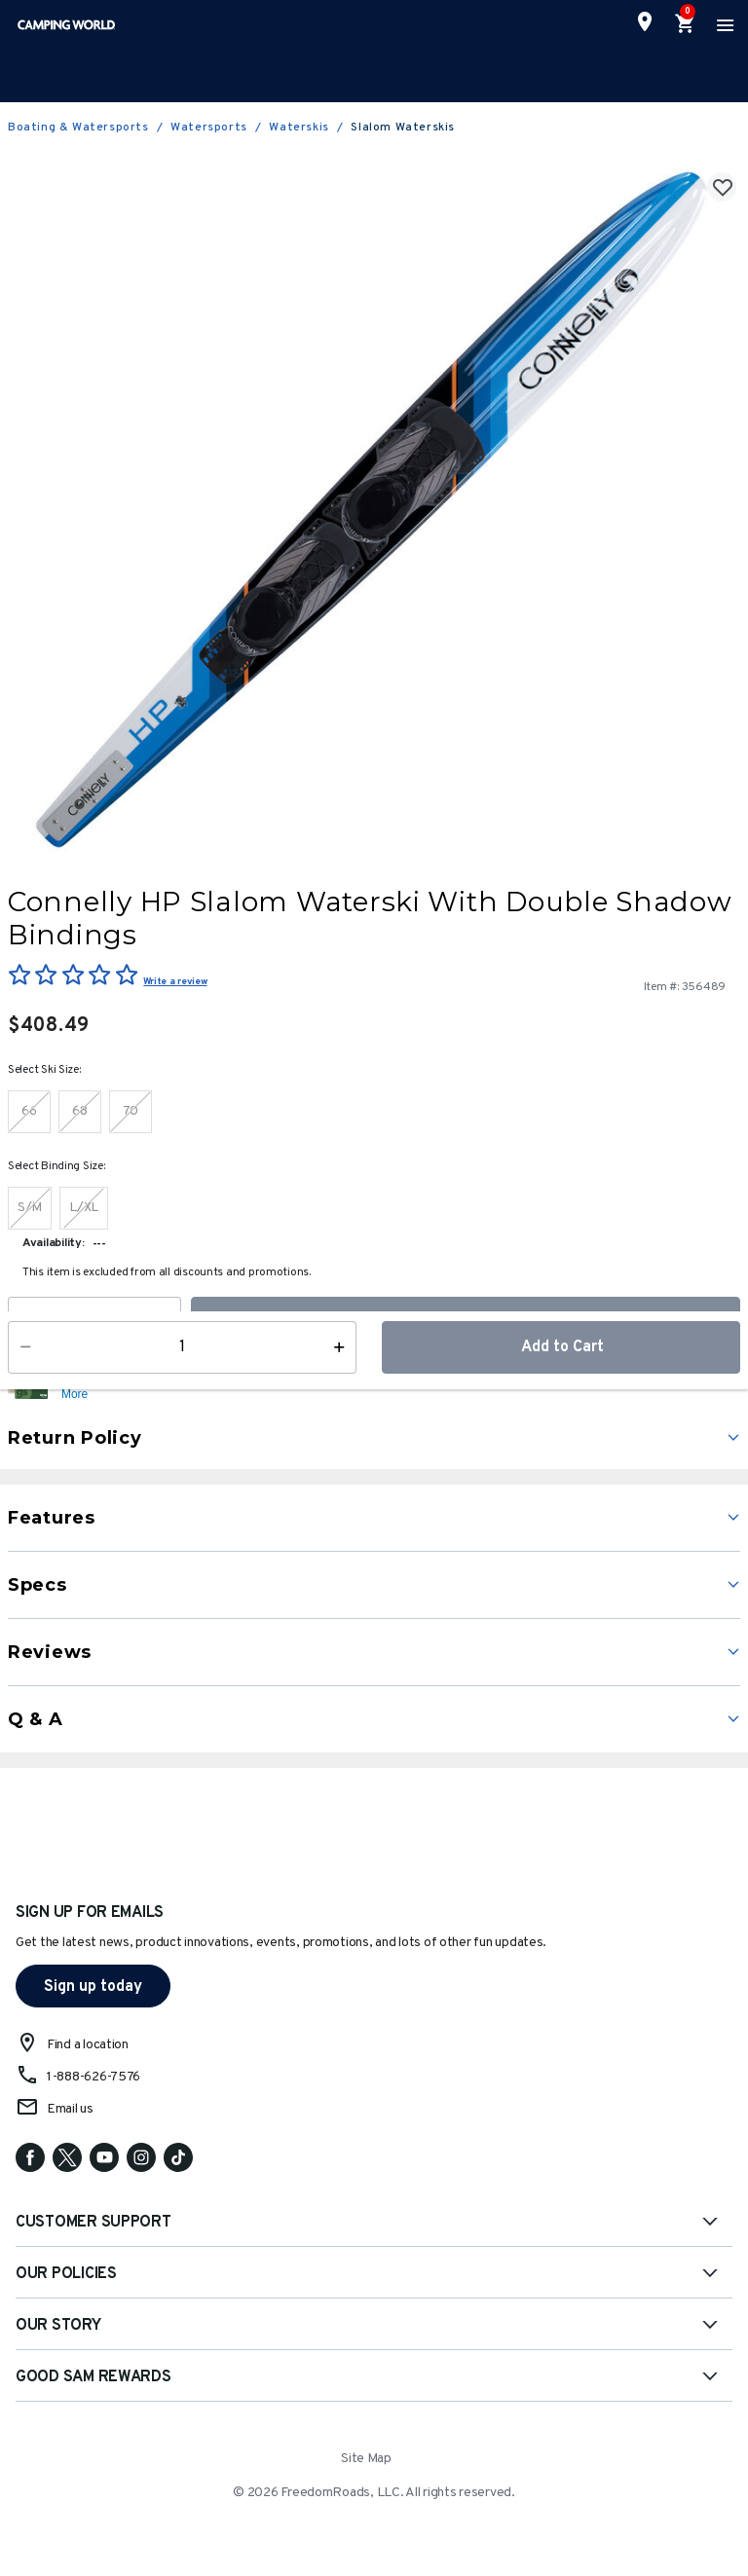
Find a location (88, 2045)
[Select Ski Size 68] (79, 1111)
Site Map (366, 2458)
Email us (70, 2109)
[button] (398, 1386)
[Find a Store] (644, 21)
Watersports (208, 127)
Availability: (53, 1243)
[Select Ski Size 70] (130, 1111)
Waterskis (298, 127)
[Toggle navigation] (722, 24)
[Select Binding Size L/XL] (83, 1208)
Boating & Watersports (78, 127)
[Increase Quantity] (168, 1323)
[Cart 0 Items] (685, 24)
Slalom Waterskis (403, 127)
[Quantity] (94, 1323)
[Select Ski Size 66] (29, 1111)
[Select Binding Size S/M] (30, 1208)
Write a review (174, 981)
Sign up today (93, 1987)
